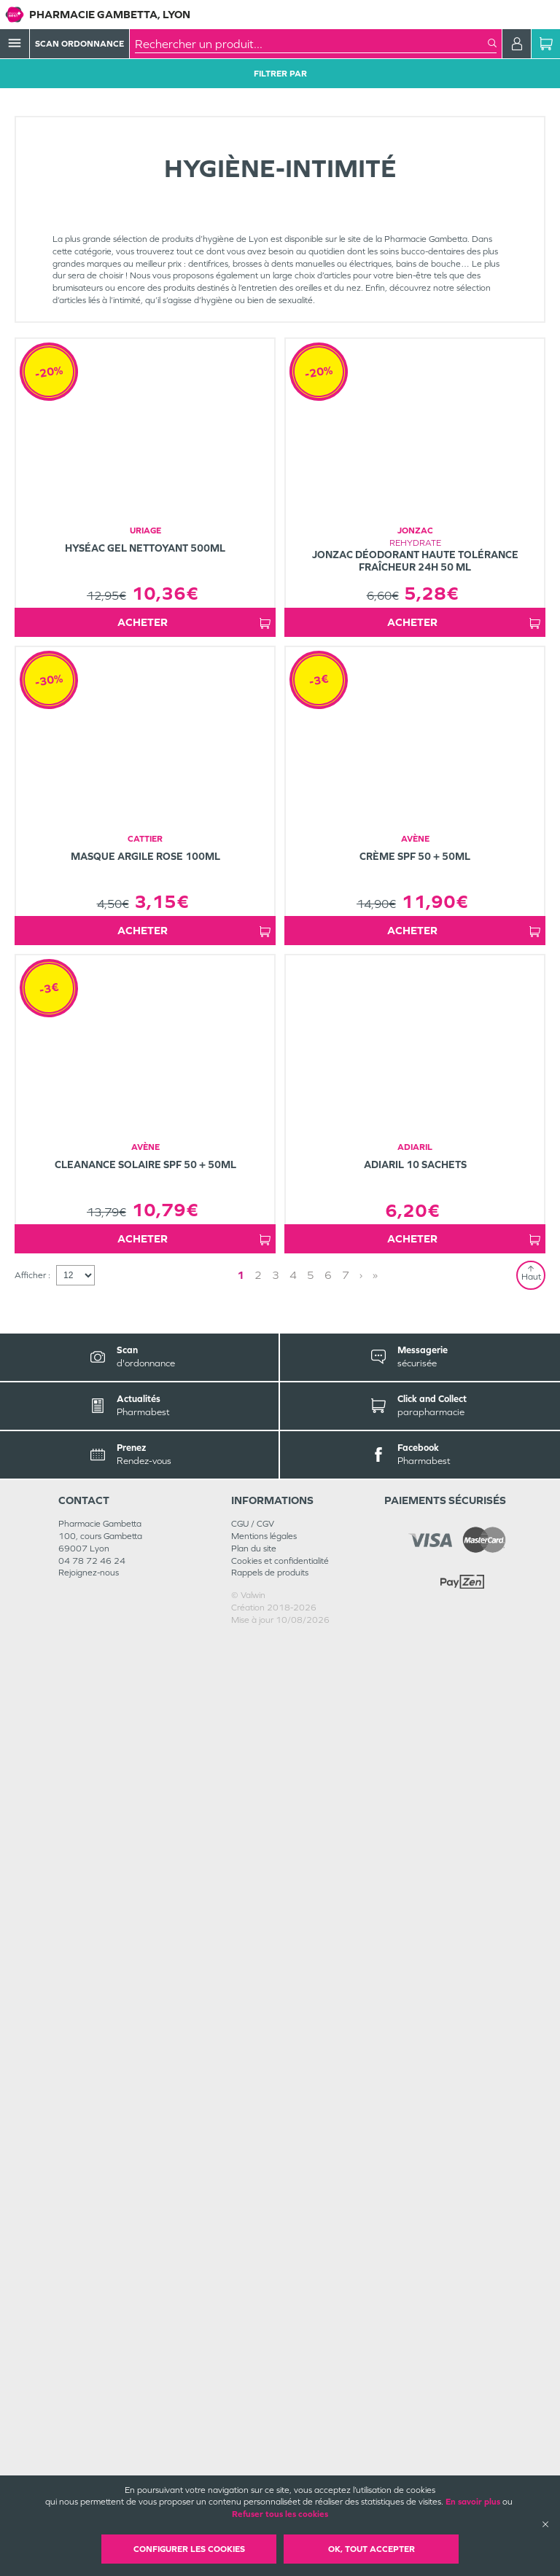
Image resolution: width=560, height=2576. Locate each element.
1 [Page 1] (281, 2212)
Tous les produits (47, 111)
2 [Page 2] (299, 2212)
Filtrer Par (280, 73)
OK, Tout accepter (371, 2549)
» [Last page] (328, 2212)
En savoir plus (473, 2502)
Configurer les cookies (189, 2549)
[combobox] (311, 43)
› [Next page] (314, 2212)
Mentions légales (264, 2473)
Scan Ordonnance (79, 44)
